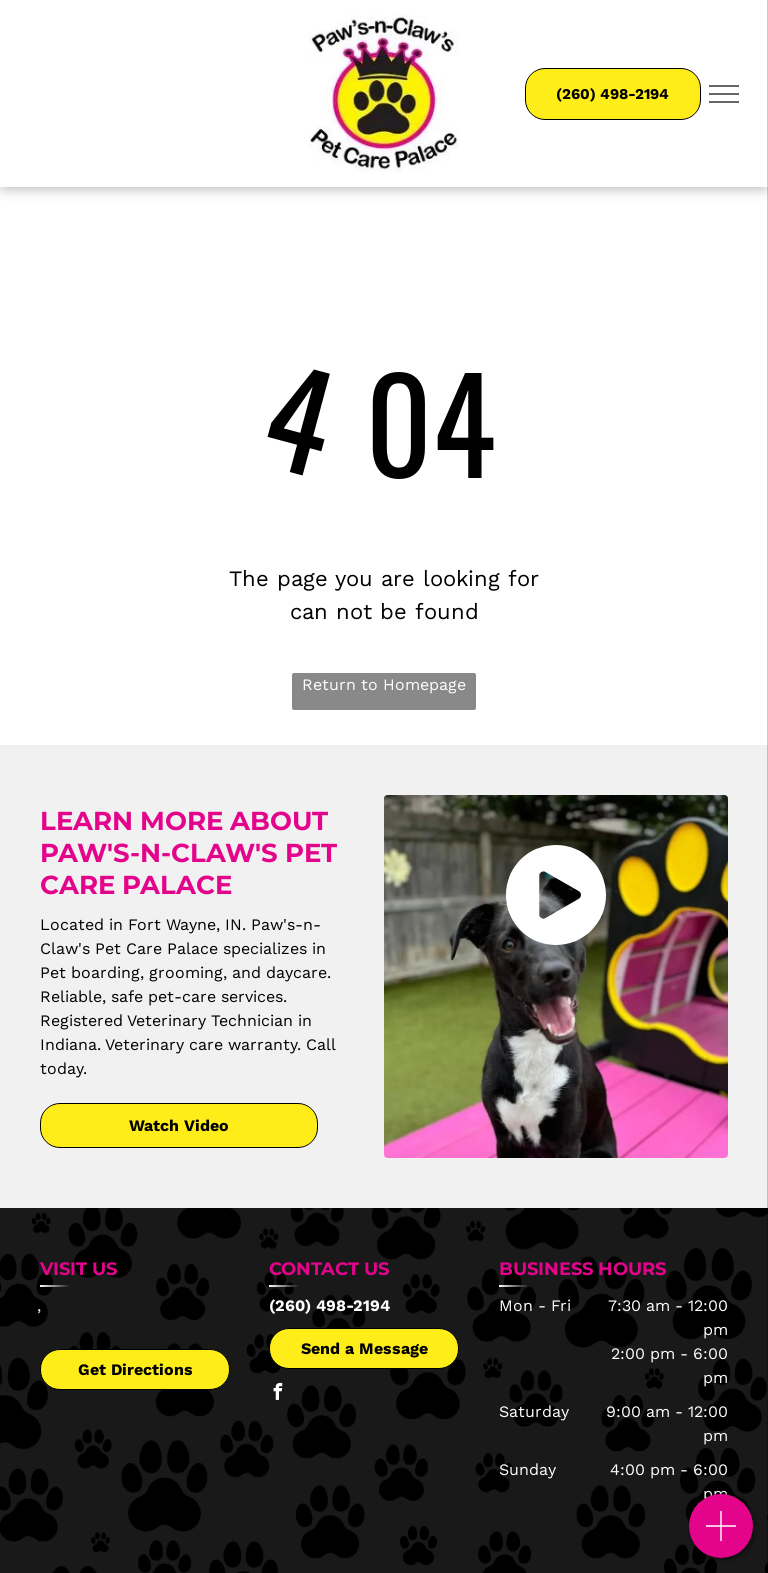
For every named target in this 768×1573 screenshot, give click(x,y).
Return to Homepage (384, 684)
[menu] (724, 94)
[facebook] (277, 1394)
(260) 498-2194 (329, 1305)
